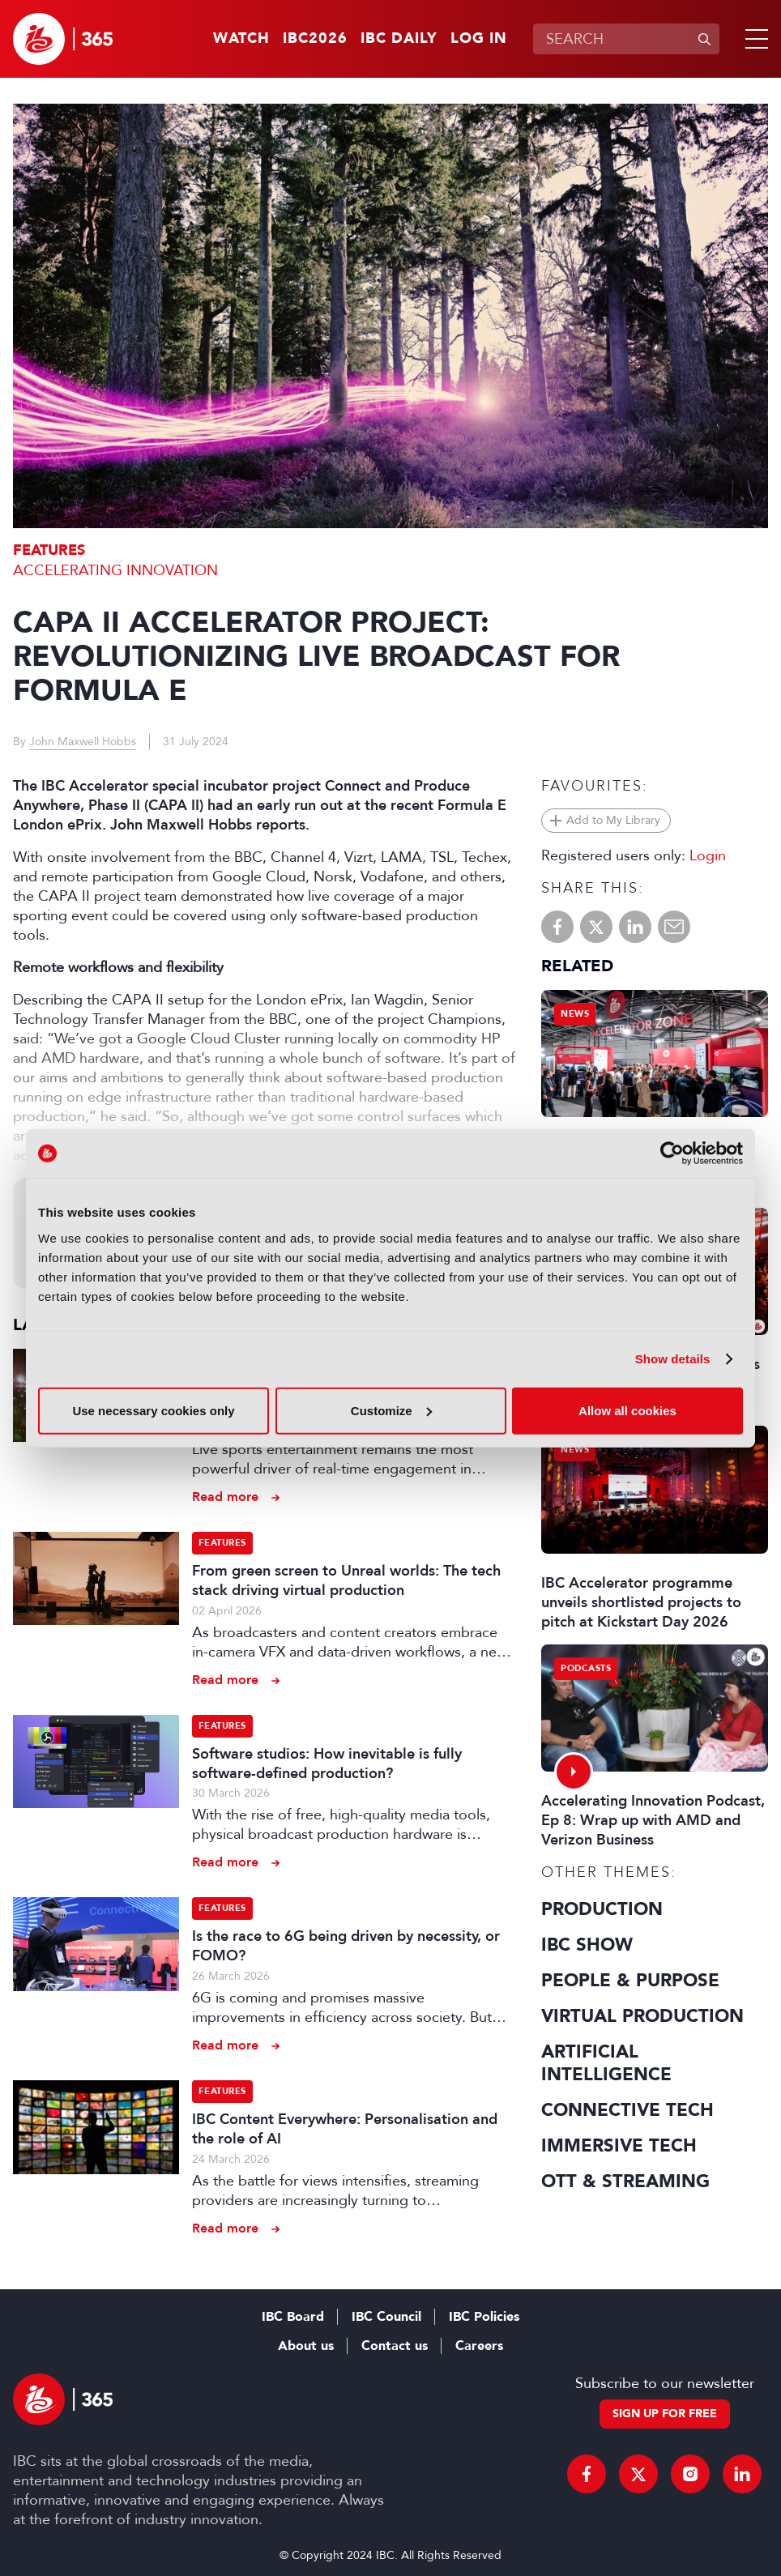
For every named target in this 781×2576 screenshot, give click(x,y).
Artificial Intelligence (606, 2063)
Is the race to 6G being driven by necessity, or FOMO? (346, 1945)
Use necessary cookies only (153, 1410)
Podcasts (586, 1668)
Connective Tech (627, 2110)
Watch (241, 39)
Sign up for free (664, 2413)
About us (306, 2346)
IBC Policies (484, 2317)
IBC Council (386, 2317)
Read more (225, 1496)
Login (707, 855)
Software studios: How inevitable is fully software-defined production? (327, 1763)
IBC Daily (399, 39)
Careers (479, 2346)
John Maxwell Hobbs (82, 741)
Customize (391, 1410)
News (575, 1014)
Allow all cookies (627, 1410)
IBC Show (587, 1945)
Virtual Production (642, 2016)
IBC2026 (315, 39)
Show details (673, 1359)
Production (602, 1909)
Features (49, 550)
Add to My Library (613, 820)
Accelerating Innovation (115, 570)
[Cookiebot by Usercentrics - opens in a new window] (672, 1153)
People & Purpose (630, 1980)
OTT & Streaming (625, 2181)
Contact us (394, 2346)
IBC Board (293, 2317)
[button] (753, 39)
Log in (478, 39)
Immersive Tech (619, 2146)
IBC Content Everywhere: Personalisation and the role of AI (344, 2128)
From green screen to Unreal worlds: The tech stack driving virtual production (346, 1580)
